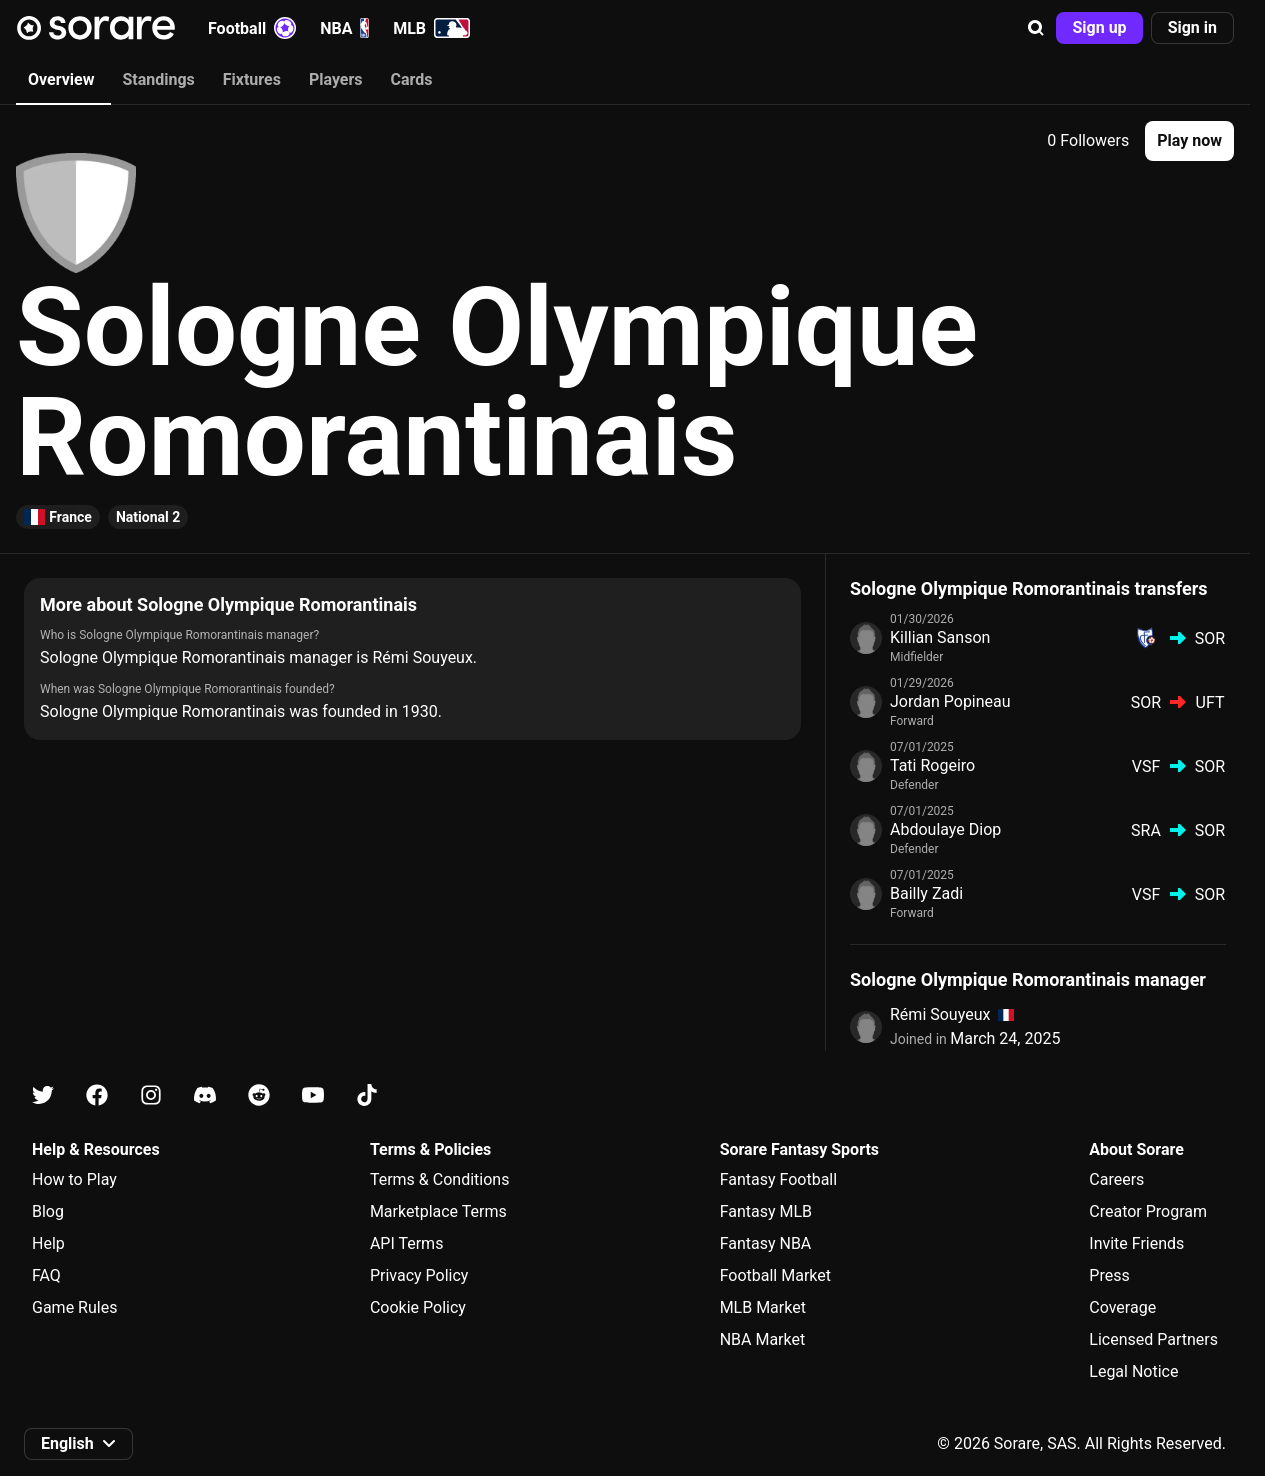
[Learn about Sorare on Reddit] (259, 1095)
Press (1109, 1275)
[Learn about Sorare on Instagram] (151, 1095)
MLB (431, 28)
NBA (344, 28)
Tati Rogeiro (932, 765)
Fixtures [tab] (252, 79)
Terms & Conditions (440, 1179)
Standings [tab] (158, 79)
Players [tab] (336, 79)
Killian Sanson (940, 637)
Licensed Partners (1153, 1339)
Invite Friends (1136, 1243)
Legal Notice (1133, 1371)
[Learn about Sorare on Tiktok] (367, 1095)
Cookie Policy (418, 1307)
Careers (1116, 1179)
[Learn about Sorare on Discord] (205, 1095)
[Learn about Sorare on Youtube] (313, 1095)
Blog (48, 1211)
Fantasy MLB (766, 1211)
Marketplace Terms (438, 1211)
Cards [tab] (412, 79)
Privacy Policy (419, 1275)
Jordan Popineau (950, 701)
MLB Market (763, 1307)
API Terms (407, 1243)
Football (252, 28)
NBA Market (763, 1339)
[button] (1036, 28)
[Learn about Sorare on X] (43, 1095)
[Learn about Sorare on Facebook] (97, 1095)
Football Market (775, 1275)
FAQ (46, 1275)
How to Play (74, 1179)
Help (48, 1243)
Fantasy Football (778, 1179)
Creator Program (1148, 1211)
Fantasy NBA (766, 1243)
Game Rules (74, 1307)
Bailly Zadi (926, 893)
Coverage (1122, 1307)
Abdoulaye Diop (945, 829)
